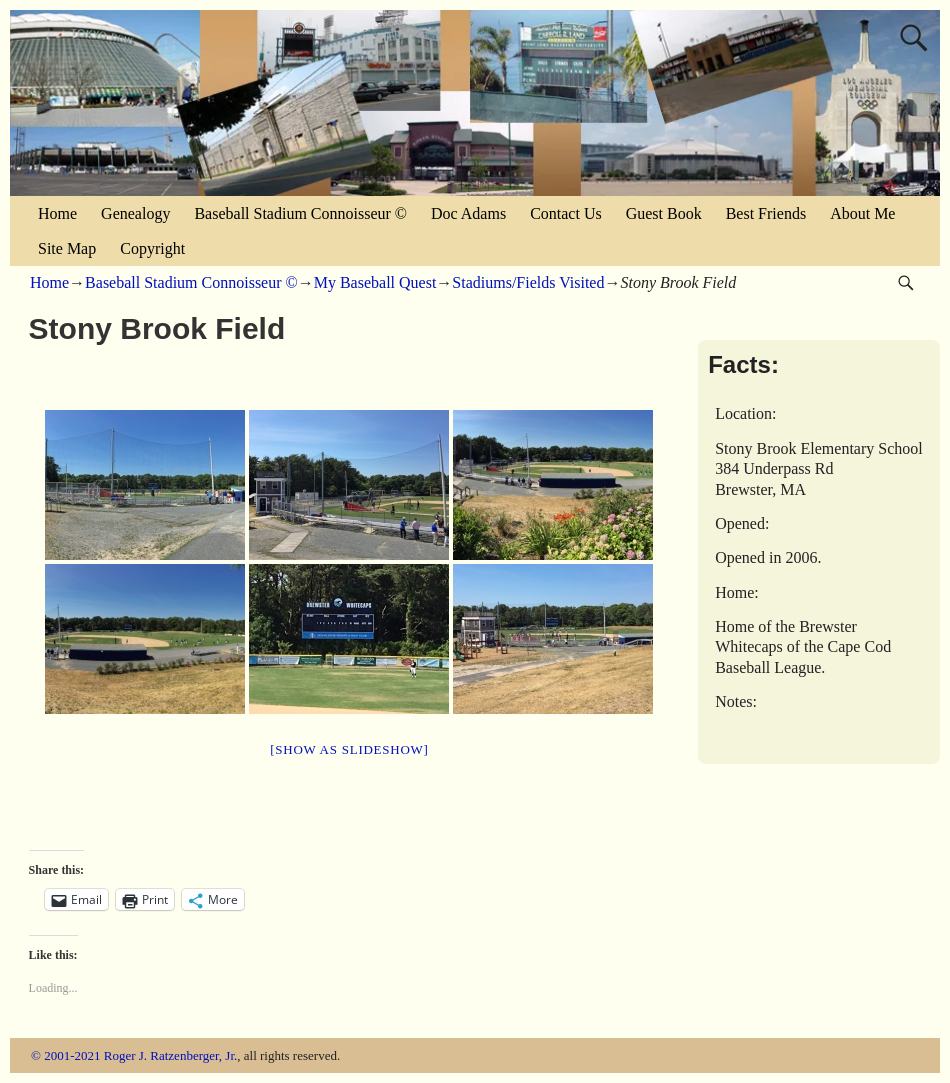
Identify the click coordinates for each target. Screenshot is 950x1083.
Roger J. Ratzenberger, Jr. (171, 1055)
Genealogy (135, 213)
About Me (862, 213)
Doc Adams (468, 213)
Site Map (67, 248)
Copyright (152, 248)
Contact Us (566, 213)
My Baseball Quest (375, 282)
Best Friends (766, 213)
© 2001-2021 (65, 1055)
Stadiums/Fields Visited (528, 282)
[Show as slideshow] (349, 749)
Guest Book (664, 213)
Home (57, 213)
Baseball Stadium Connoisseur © (300, 213)
